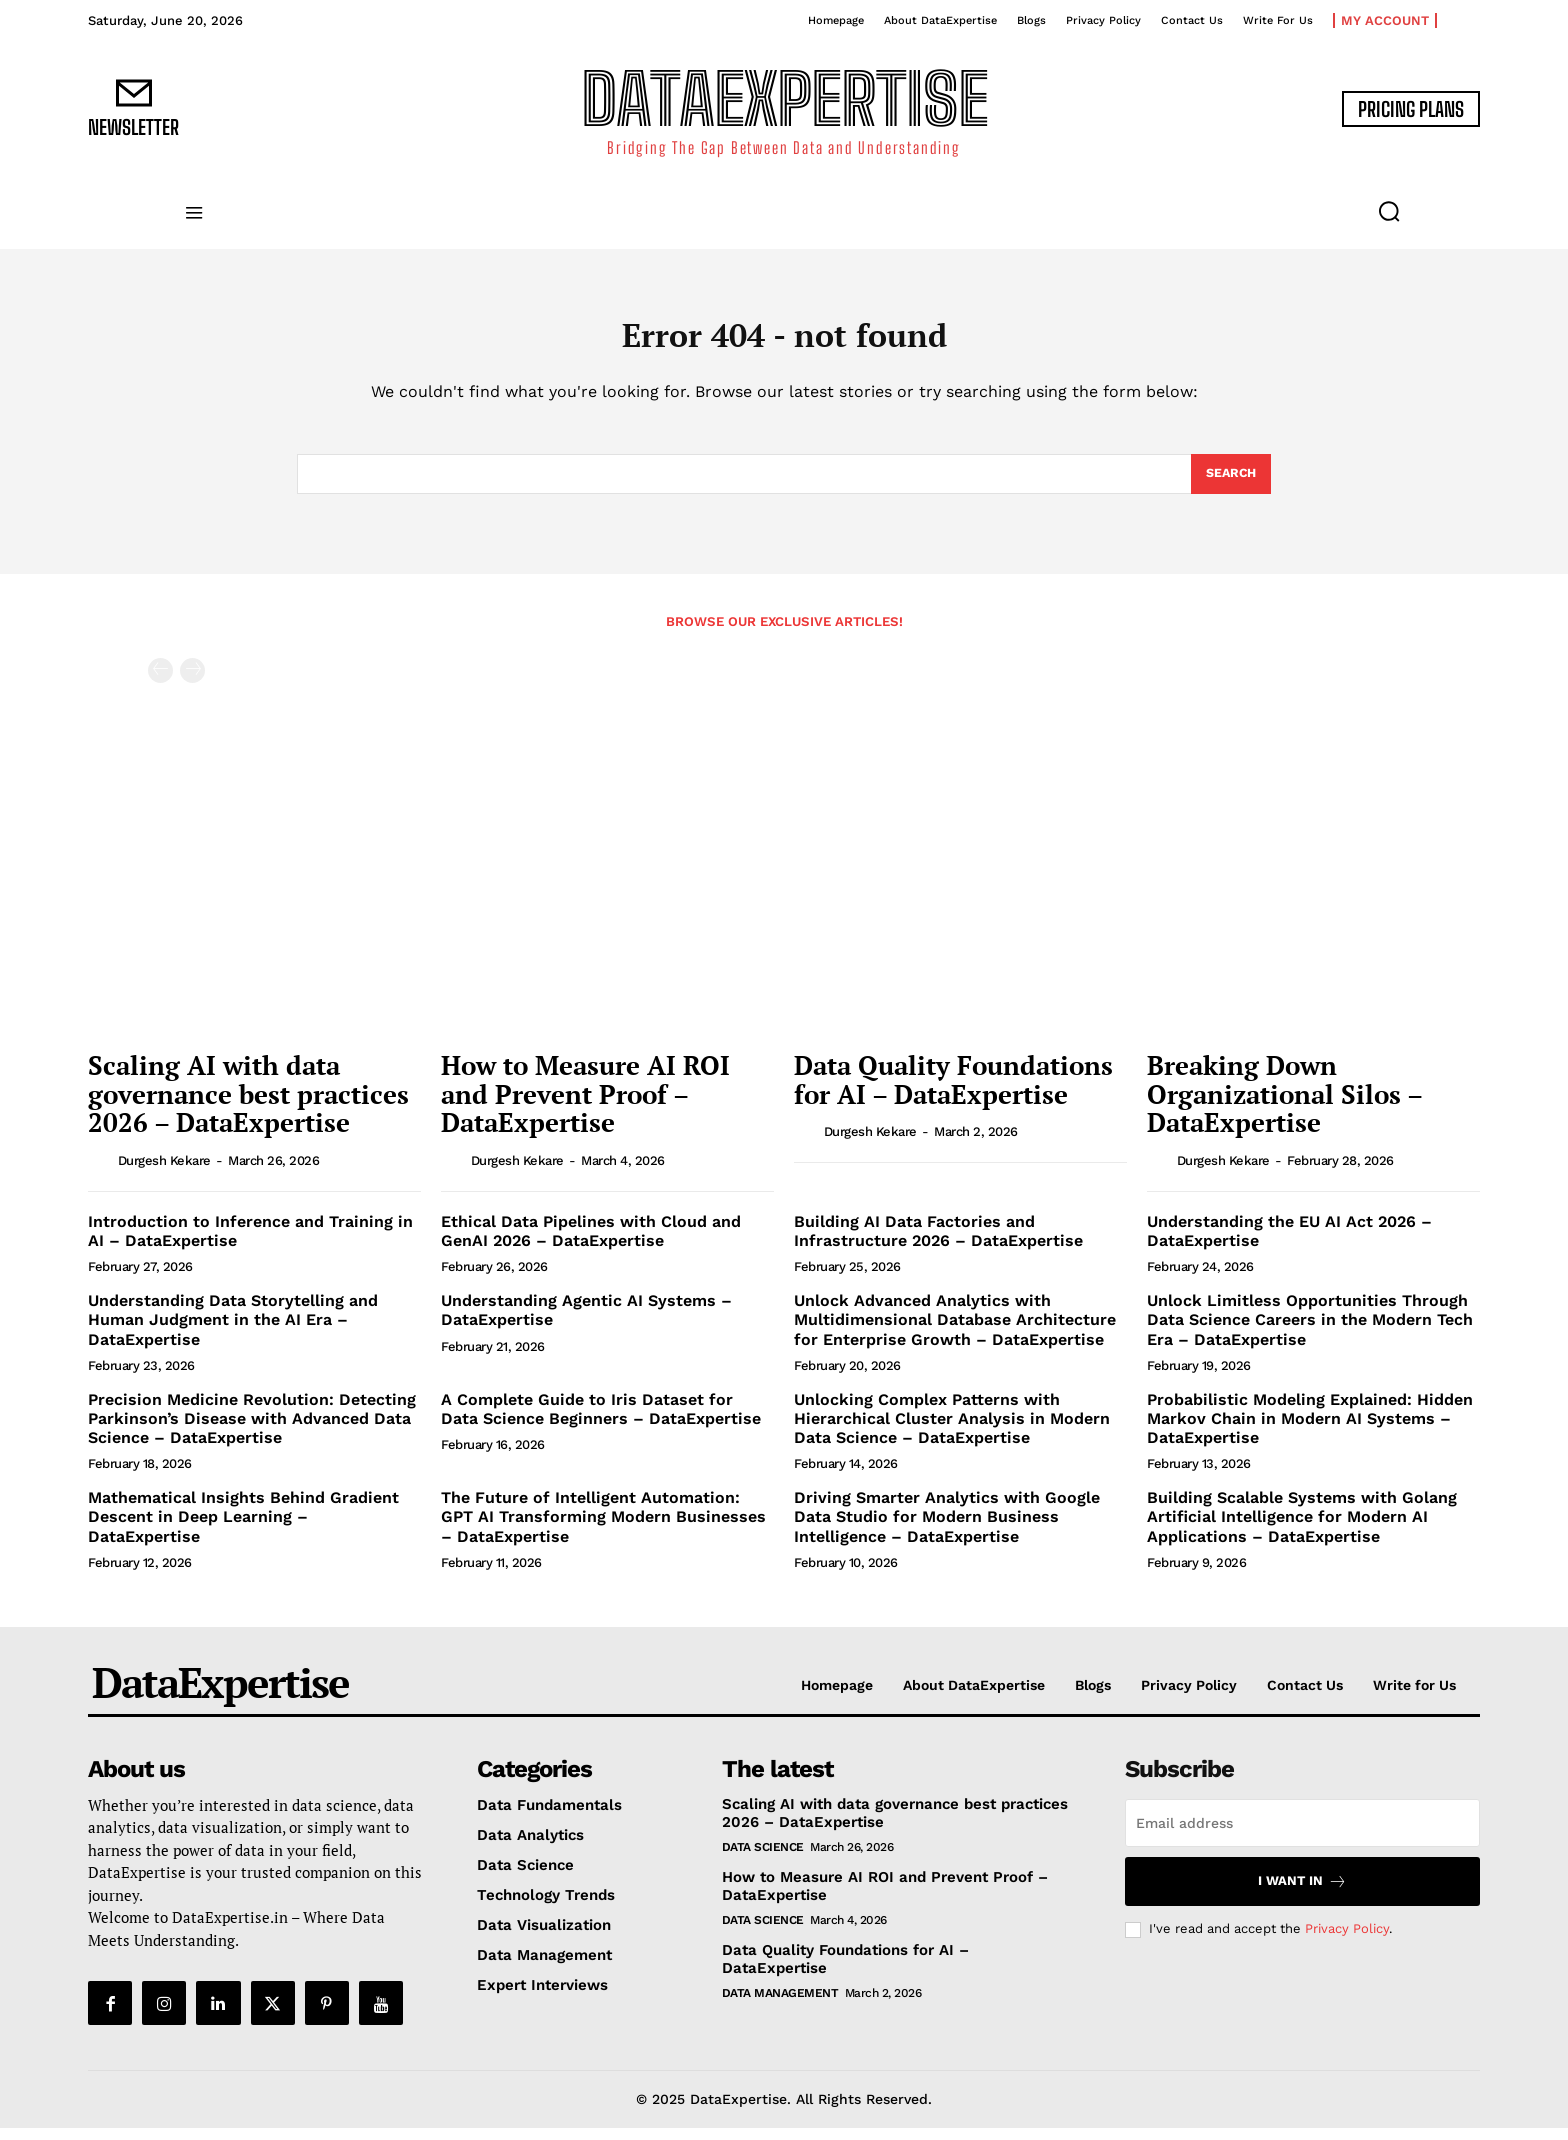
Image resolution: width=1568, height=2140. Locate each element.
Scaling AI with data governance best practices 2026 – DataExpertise (248, 1105)
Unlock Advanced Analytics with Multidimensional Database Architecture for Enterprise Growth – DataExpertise (955, 1331)
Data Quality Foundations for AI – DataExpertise (953, 1091)
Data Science (763, 1859)
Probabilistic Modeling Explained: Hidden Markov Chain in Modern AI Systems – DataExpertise (1310, 1430)
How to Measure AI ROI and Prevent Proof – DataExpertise (585, 1105)
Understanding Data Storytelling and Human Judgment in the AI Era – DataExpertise (233, 1331)
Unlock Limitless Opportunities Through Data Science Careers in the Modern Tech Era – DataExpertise (1310, 1331)
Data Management (780, 2005)
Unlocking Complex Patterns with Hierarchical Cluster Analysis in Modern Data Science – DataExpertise (952, 1430)
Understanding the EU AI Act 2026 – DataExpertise (1289, 1243)
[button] (1389, 211)
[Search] (1229, 484)
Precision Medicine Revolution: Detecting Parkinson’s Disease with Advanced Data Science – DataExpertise (252, 1430)
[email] (1302, 1835)
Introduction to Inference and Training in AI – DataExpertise (250, 1243)
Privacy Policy (1347, 1940)
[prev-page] (160, 682)
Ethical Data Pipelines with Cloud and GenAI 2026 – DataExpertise (591, 1243)
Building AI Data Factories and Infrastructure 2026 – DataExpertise (938, 1243)
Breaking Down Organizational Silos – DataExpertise (1285, 1105)
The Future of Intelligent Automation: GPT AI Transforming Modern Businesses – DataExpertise (603, 1528)
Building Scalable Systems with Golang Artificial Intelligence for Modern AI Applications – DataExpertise (1302, 1528)
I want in (1302, 1893)
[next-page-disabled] (192, 682)
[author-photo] (101, 1172)
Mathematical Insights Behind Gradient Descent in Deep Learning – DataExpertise (243, 1528)
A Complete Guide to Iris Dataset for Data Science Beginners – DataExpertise (601, 1421)
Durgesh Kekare (164, 1172)
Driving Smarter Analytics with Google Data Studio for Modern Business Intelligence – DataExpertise (947, 1528)
